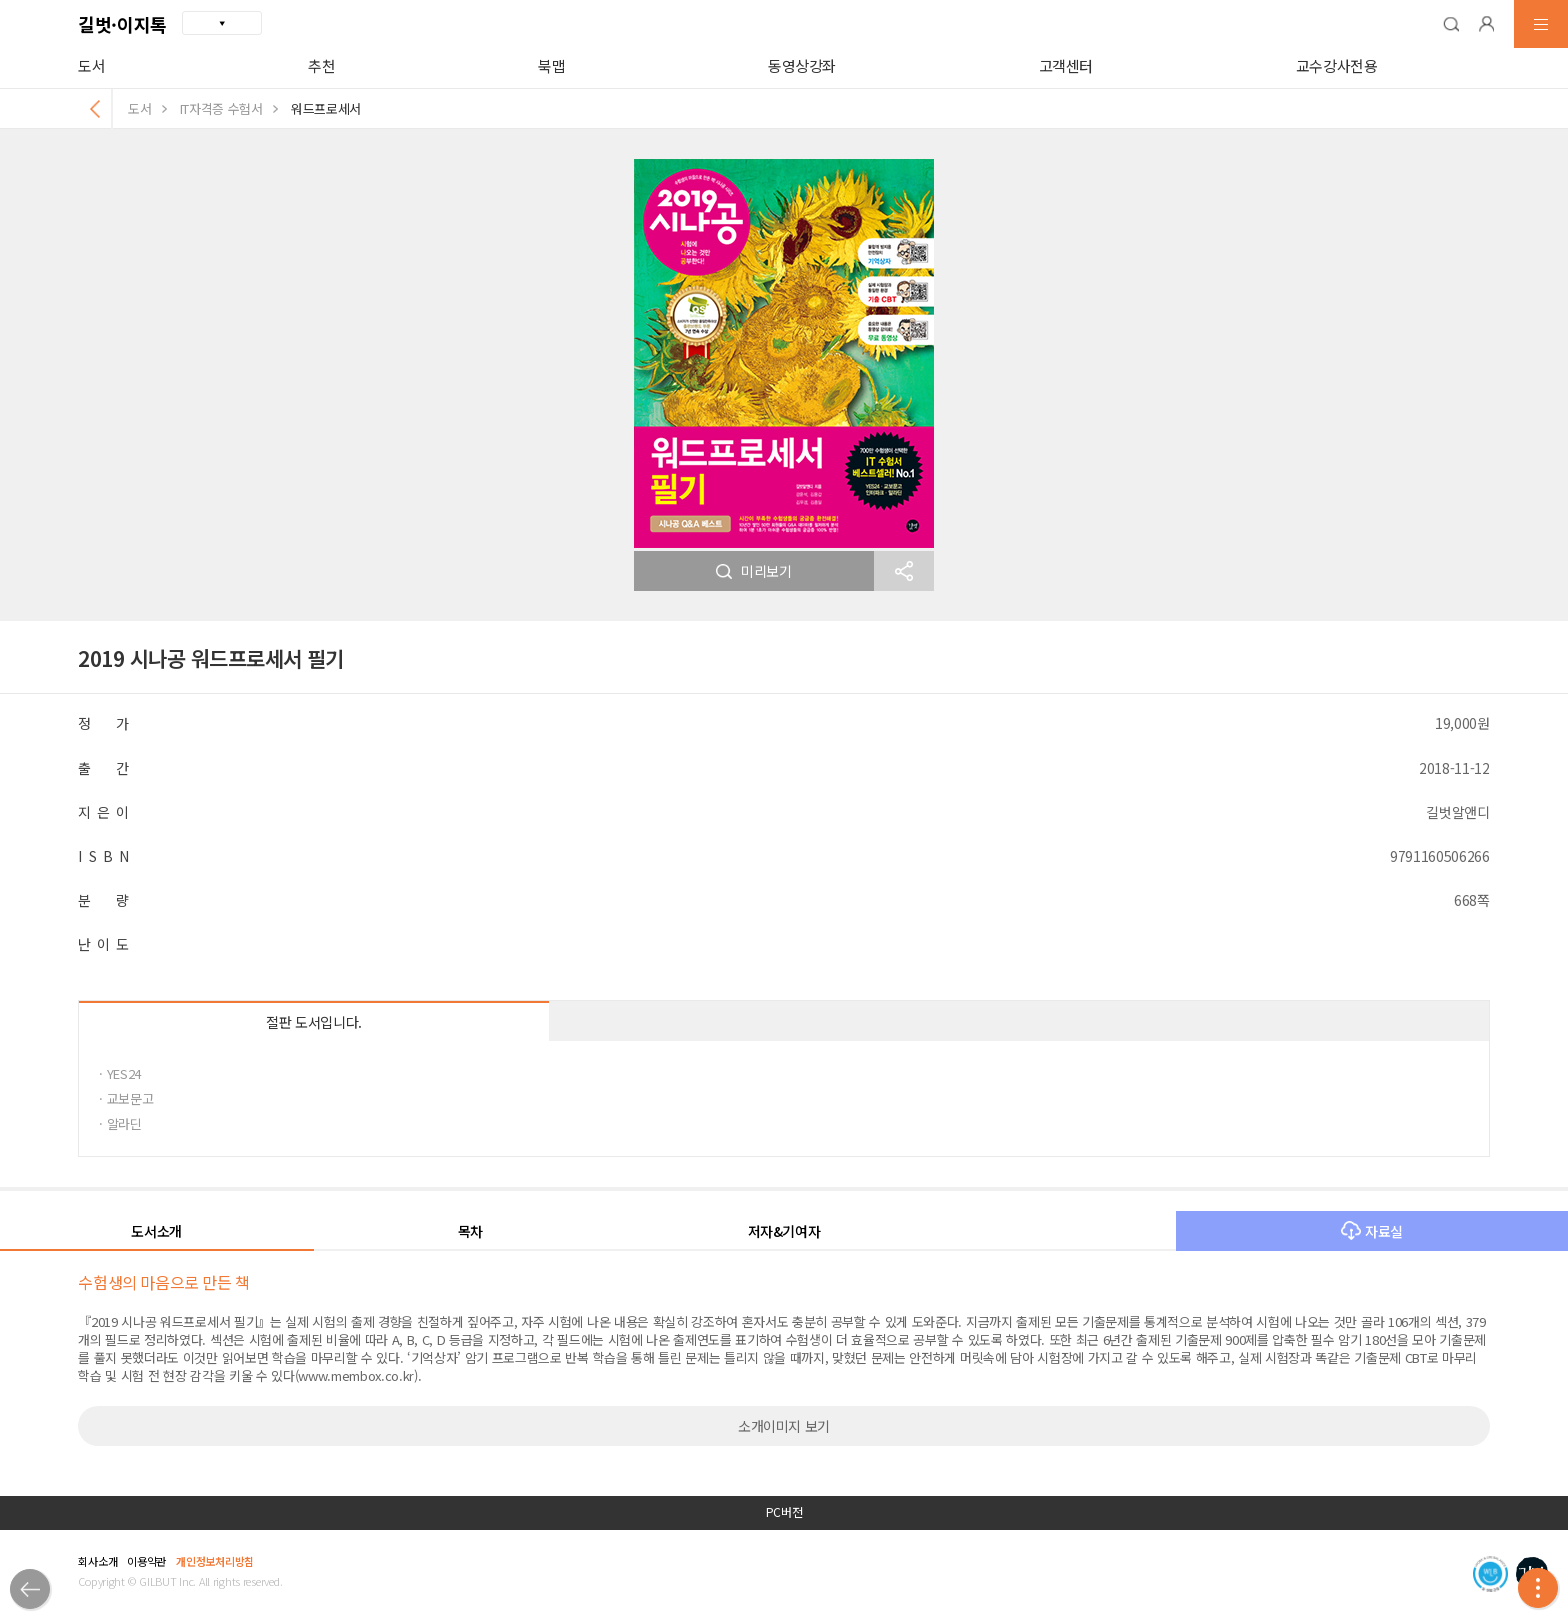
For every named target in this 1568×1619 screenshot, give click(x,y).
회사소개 (97, 1561)
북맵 (551, 65)
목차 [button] (470, 1231)
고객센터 (1066, 65)
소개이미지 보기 (784, 1426)
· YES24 (120, 1073)
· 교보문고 (126, 1098)
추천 (321, 65)
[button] (1451, 24)
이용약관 (146, 1561)
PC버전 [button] (784, 1512)
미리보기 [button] (754, 571)
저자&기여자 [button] (784, 1231)
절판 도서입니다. (314, 1022)
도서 (91, 65)
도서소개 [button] (156, 1231)
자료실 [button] (1372, 1231)
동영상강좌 (802, 65)
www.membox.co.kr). (359, 1375)
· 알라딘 (120, 1123)
